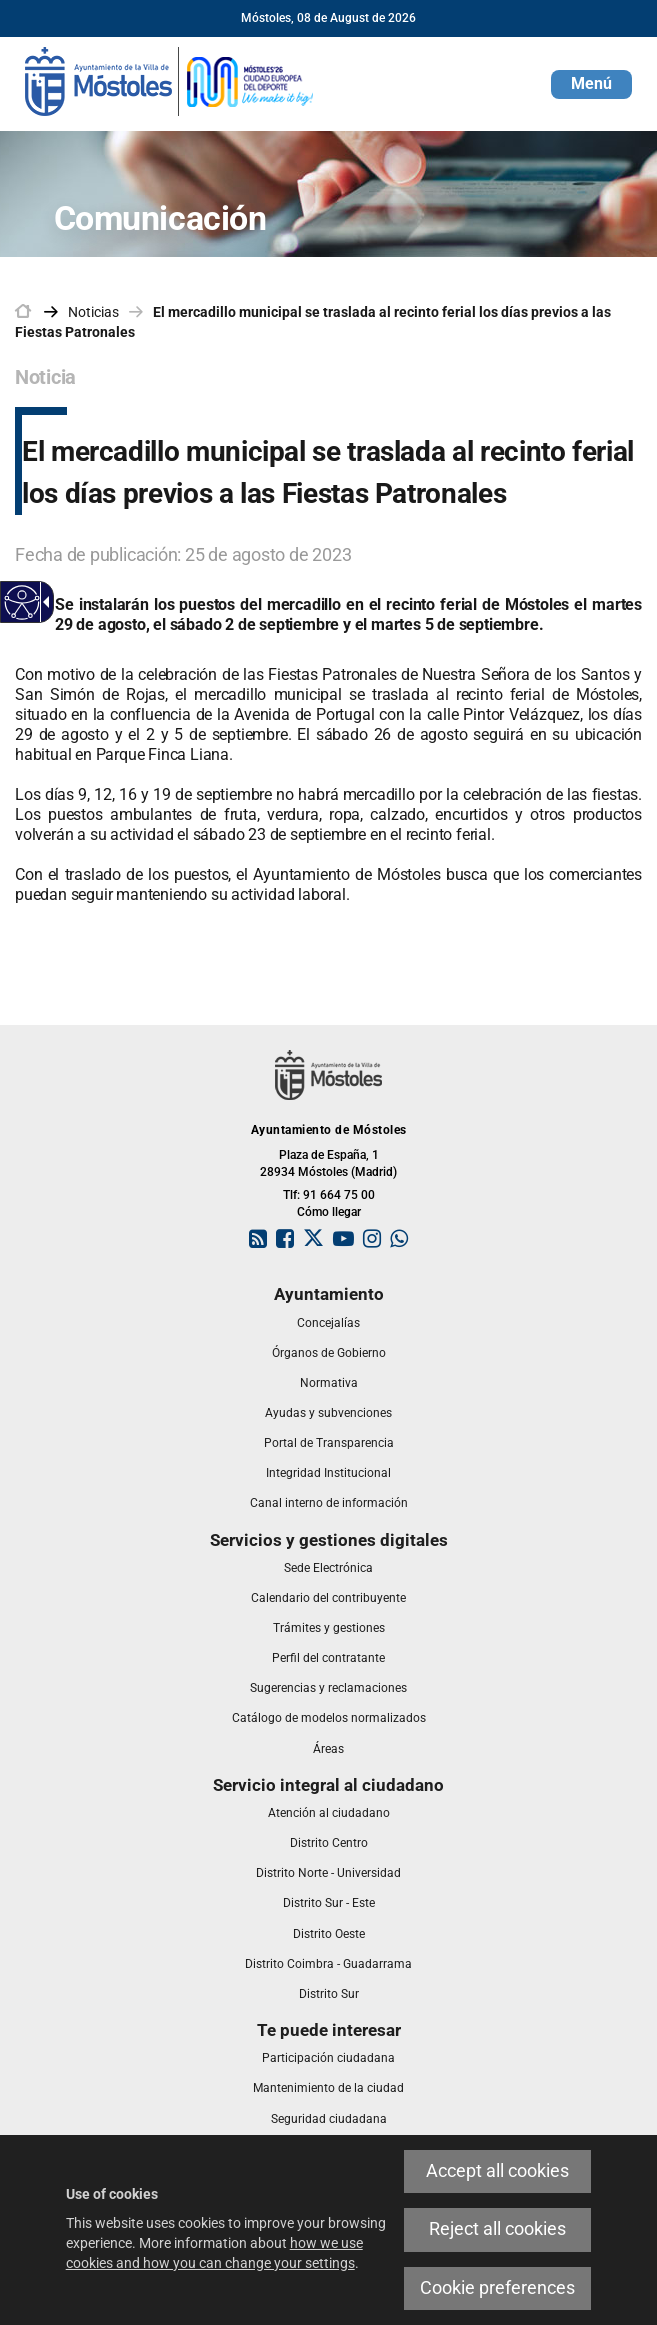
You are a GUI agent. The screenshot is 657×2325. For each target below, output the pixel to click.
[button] (591, 84)
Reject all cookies (497, 2229)
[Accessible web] (22, 602)
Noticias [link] (93, 312)
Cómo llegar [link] (329, 1212)
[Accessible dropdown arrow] (43, 602)
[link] (170, 80)
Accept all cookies (497, 2171)
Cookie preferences (497, 2288)
